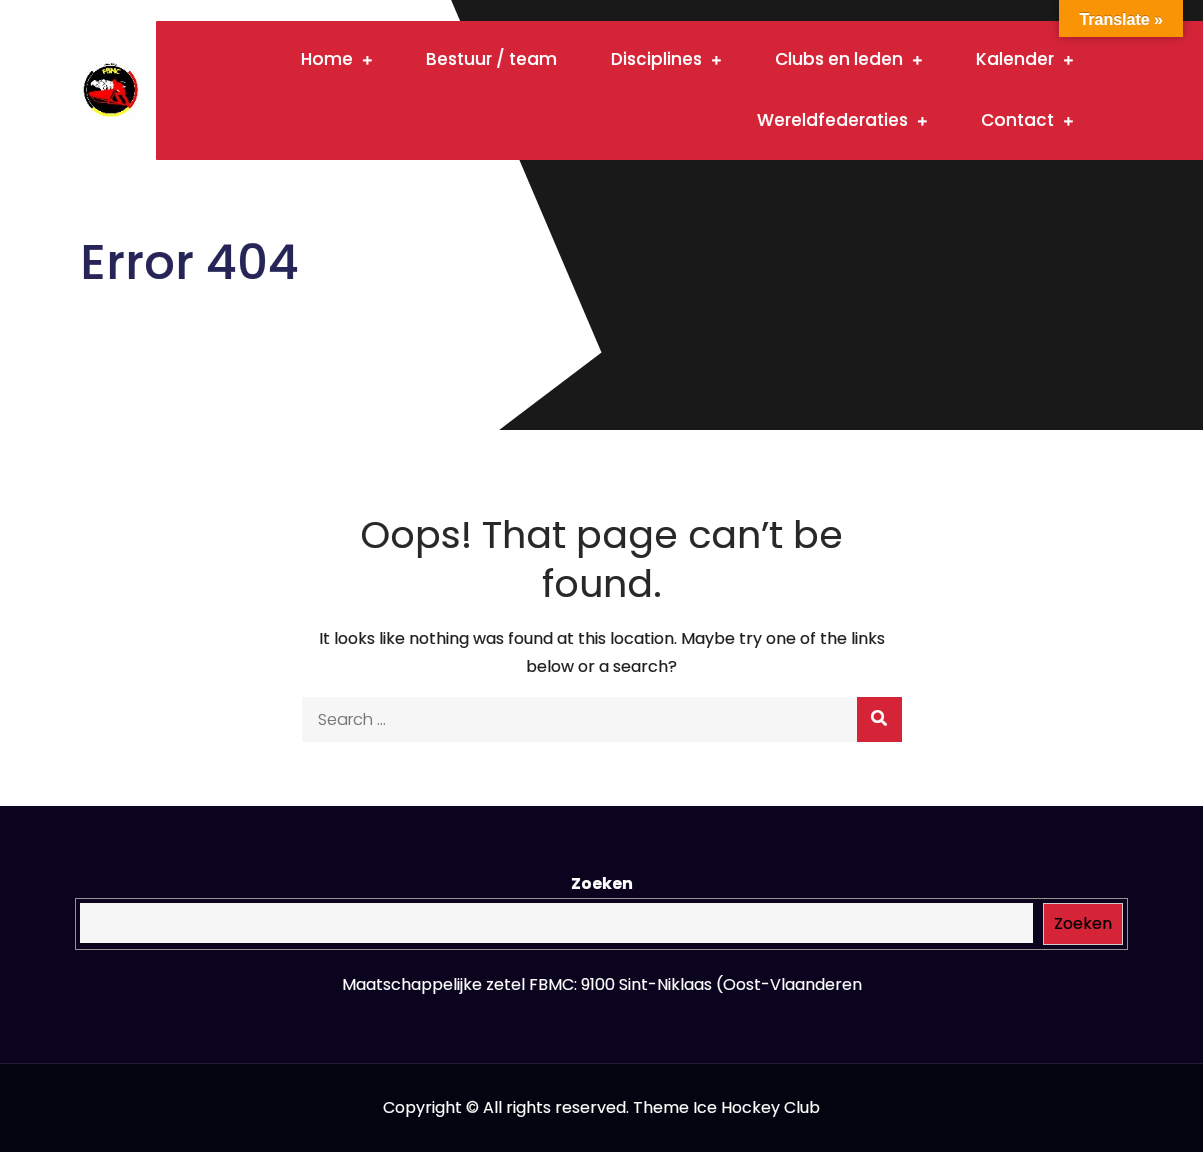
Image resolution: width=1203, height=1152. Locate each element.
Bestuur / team (491, 59)
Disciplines (656, 59)
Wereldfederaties (832, 120)
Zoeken (602, 883)
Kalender (1015, 59)
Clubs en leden (839, 59)
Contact (1017, 120)
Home (327, 59)
